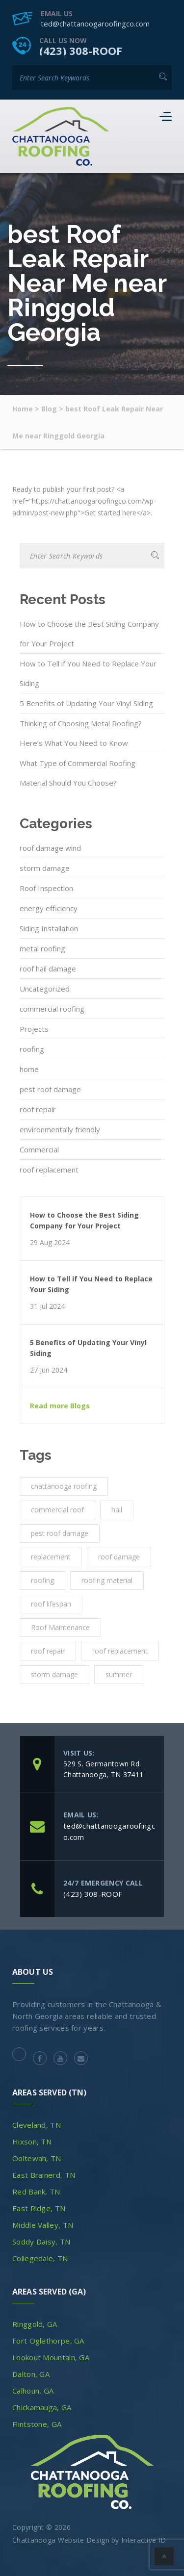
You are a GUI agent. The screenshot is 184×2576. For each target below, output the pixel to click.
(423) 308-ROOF (80, 50)
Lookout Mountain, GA (50, 2357)
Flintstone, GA (36, 2424)
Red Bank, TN (36, 2191)
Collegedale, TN (40, 2258)
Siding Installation (49, 928)
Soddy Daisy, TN (41, 2241)
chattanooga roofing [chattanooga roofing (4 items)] (64, 1486)
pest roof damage (50, 1089)
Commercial (39, 1149)
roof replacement (49, 1169)
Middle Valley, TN (42, 2225)
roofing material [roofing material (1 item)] (106, 1580)
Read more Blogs (60, 1406)
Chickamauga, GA (42, 2407)
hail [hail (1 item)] (116, 1509)
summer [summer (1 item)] (118, 1674)
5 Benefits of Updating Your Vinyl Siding (86, 703)
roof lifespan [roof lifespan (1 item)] (51, 1603)
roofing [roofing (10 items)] (42, 1580)
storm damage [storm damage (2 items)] (54, 1674)
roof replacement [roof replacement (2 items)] (120, 1651)
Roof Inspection (46, 888)
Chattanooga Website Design (60, 2540)
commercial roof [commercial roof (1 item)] (57, 1509)
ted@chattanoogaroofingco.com (95, 23)
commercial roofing (52, 1009)
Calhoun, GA (32, 2391)
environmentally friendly (60, 1129)
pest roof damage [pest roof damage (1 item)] (59, 1533)
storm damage (45, 868)
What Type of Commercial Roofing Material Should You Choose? (77, 773)
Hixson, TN (32, 2141)
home (29, 1069)
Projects (34, 1029)
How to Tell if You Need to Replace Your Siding (88, 673)
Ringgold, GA (34, 2324)
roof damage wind (50, 848)
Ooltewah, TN (36, 2158)
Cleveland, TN (36, 2125)
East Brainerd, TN (43, 2175)
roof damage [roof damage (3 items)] (119, 1556)
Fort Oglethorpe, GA (48, 2341)
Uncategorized (45, 989)
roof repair (38, 1109)
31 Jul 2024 (47, 1306)
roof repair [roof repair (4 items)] (48, 1651)
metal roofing (42, 948)
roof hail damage (48, 968)
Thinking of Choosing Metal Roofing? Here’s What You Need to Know (81, 733)
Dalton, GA (31, 2374)
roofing (32, 1049)
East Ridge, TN (38, 2208)
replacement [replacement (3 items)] (51, 1556)
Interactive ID (143, 2540)
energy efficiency (49, 908)
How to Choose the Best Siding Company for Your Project (89, 633)
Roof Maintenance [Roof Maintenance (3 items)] (60, 1627)
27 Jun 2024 (48, 1370)
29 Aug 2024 (50, 1242)
